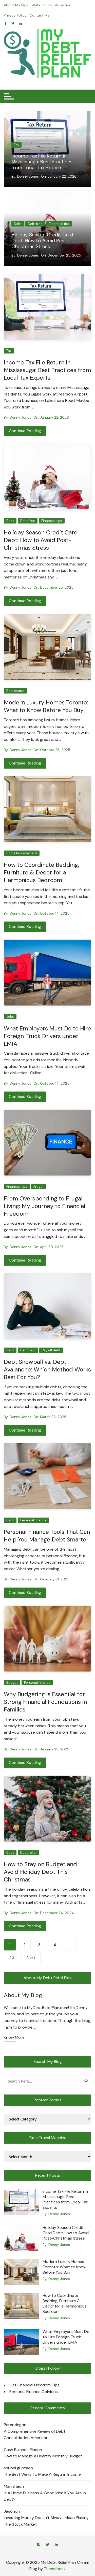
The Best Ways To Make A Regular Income (42, 2474)
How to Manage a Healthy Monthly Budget (43, 2456)
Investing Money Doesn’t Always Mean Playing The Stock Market (46, 2521)
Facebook (39, 2544)
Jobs (10, 1016)
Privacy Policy (15, 15)
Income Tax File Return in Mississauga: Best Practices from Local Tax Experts (42, 162)
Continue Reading (25, 430)
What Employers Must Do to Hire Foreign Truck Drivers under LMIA (47, 1036)
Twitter (48, 2544)
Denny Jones (28, 176)
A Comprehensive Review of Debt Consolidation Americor (34, 2435)
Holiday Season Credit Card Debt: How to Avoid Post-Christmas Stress (42, 241)
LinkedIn (56, 2544)
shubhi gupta (16, 2468)
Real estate (15, 691)
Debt (18, 224)
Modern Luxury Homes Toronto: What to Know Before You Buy (46, 706)
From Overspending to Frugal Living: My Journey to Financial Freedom (44, 1206)
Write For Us (41, 5)
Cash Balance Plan (20, 2449)
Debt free (35, 224)
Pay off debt (51, 1350)
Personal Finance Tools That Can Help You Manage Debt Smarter (47, 1535)
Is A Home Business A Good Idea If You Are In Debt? (45, 2496)
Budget (12, 1682)
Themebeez (55, 2568)
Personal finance (33, 1520)
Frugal (38, 1186)
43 (11, 1957)
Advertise (63, 5)
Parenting (13, 2424)
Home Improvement (21, 853)
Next (31, 1957)
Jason (9, 2511)
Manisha (11, 2486)
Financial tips (59, 224)
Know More (14, 2037)
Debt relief (28, 1852)
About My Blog (16, 5)
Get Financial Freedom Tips (34, 2385)
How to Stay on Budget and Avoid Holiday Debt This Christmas (40, 1871)
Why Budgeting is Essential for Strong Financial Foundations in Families (45, 1701)
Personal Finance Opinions (33, 2391)
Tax (16, 145)
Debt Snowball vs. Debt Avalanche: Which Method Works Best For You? (47, 1369)
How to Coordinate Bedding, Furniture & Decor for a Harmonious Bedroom (41, 872)
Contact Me (40, 15)
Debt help (27, 1350)
